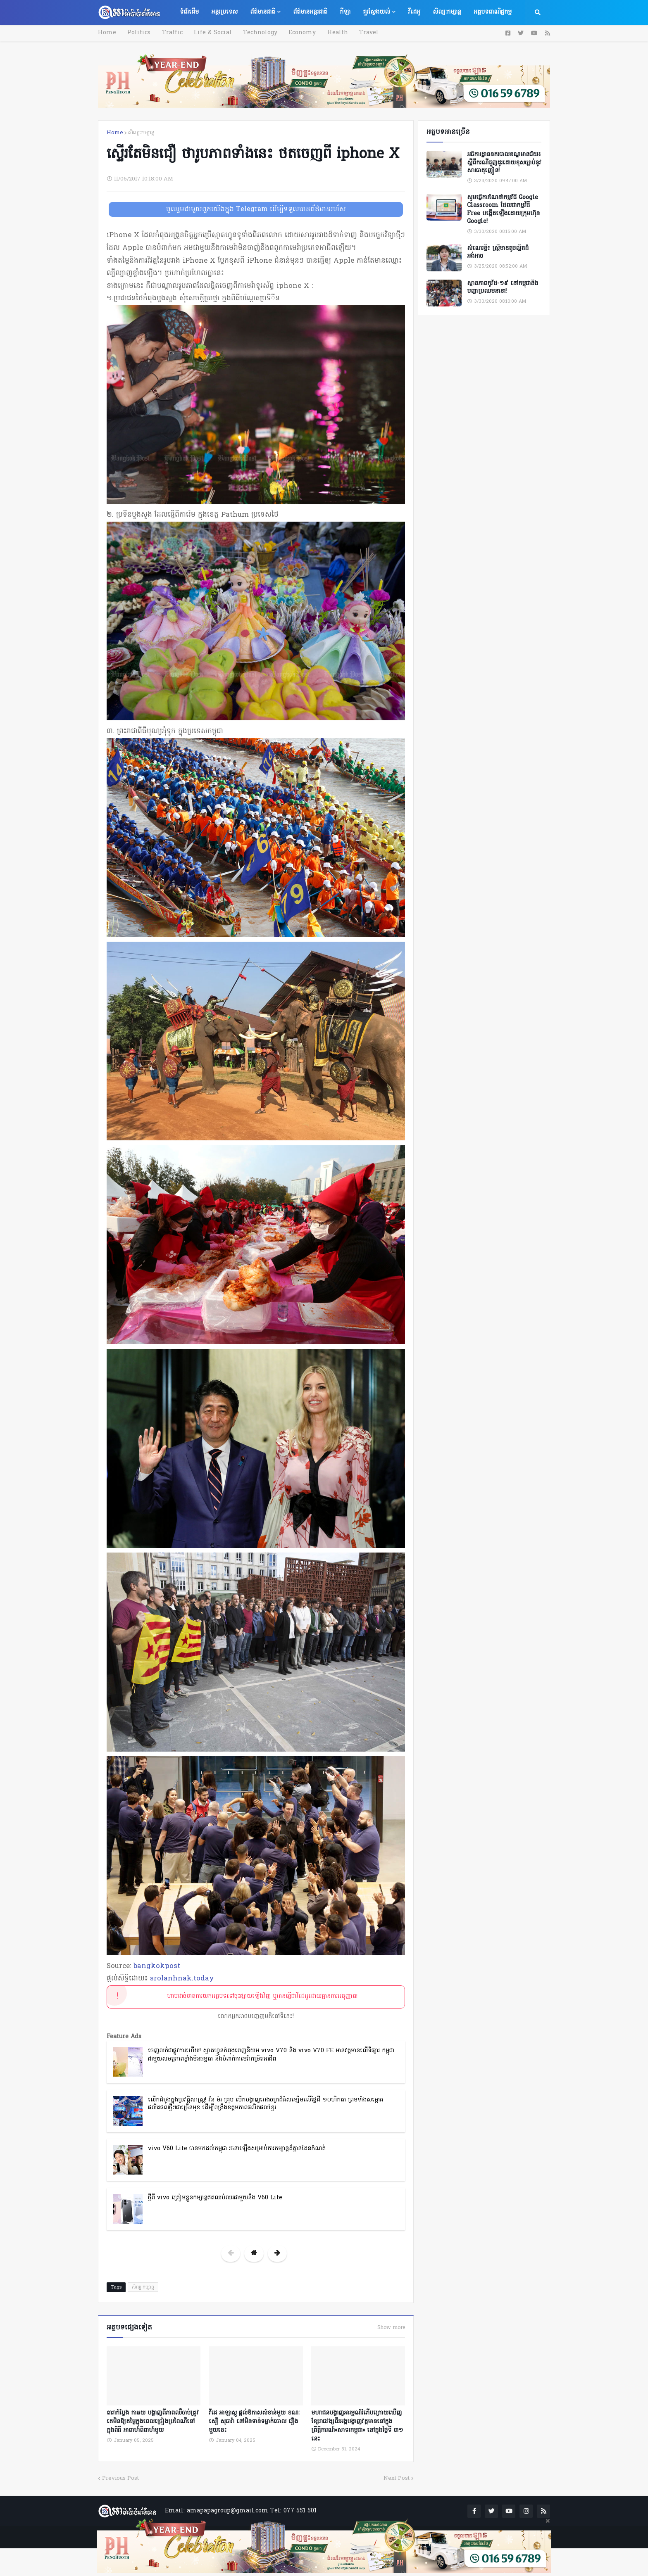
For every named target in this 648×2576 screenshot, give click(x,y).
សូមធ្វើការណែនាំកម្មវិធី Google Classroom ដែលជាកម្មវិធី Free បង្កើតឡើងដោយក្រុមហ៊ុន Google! (503, 210)
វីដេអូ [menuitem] (414, 12)
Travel (362, 32)
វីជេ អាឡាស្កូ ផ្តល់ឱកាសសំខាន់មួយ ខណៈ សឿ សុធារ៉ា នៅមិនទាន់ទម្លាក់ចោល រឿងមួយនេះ (254, 2420)
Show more (391, 2327)
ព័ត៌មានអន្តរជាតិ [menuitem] (310, 12)
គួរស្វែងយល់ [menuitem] (376, 12)
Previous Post (120, 2477)
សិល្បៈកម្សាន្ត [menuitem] (447, 12)
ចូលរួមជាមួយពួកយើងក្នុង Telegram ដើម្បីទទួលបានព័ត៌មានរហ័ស (256, 209)
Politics (138, 32)
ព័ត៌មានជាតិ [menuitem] (262, 12)
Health (332, 32)
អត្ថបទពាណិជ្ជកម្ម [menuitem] (493, 12)
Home (107, 32)
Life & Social (210, 32)
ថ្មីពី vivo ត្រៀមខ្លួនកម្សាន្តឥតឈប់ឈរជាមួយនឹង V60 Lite (215, 2198)
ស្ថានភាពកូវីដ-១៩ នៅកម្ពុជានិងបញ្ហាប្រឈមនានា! (502, 288)
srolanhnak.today (182, 1978)
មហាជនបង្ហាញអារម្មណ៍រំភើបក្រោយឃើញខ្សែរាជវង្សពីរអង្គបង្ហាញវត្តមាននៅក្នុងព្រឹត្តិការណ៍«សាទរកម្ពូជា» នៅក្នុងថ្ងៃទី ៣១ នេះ (357, 2424)
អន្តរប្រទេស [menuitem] (224, 12)
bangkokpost (156, 1966)
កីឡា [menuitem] (345, 12)
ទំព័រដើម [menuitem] (189, 12)
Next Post (397, 2477)
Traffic (170, 32)
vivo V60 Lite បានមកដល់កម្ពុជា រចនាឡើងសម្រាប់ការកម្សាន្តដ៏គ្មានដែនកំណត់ (237, 2148)
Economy (297, 32)
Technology (256, 32)
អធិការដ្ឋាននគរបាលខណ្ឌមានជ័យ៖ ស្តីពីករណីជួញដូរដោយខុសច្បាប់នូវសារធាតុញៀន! (504, 163)
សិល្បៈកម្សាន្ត (141, 133)
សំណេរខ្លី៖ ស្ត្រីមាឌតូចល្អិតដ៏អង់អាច (498, 253)
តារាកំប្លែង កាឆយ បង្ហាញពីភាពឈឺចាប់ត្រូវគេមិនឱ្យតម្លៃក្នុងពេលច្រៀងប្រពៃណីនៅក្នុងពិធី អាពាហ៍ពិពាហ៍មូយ (153, 2420)
